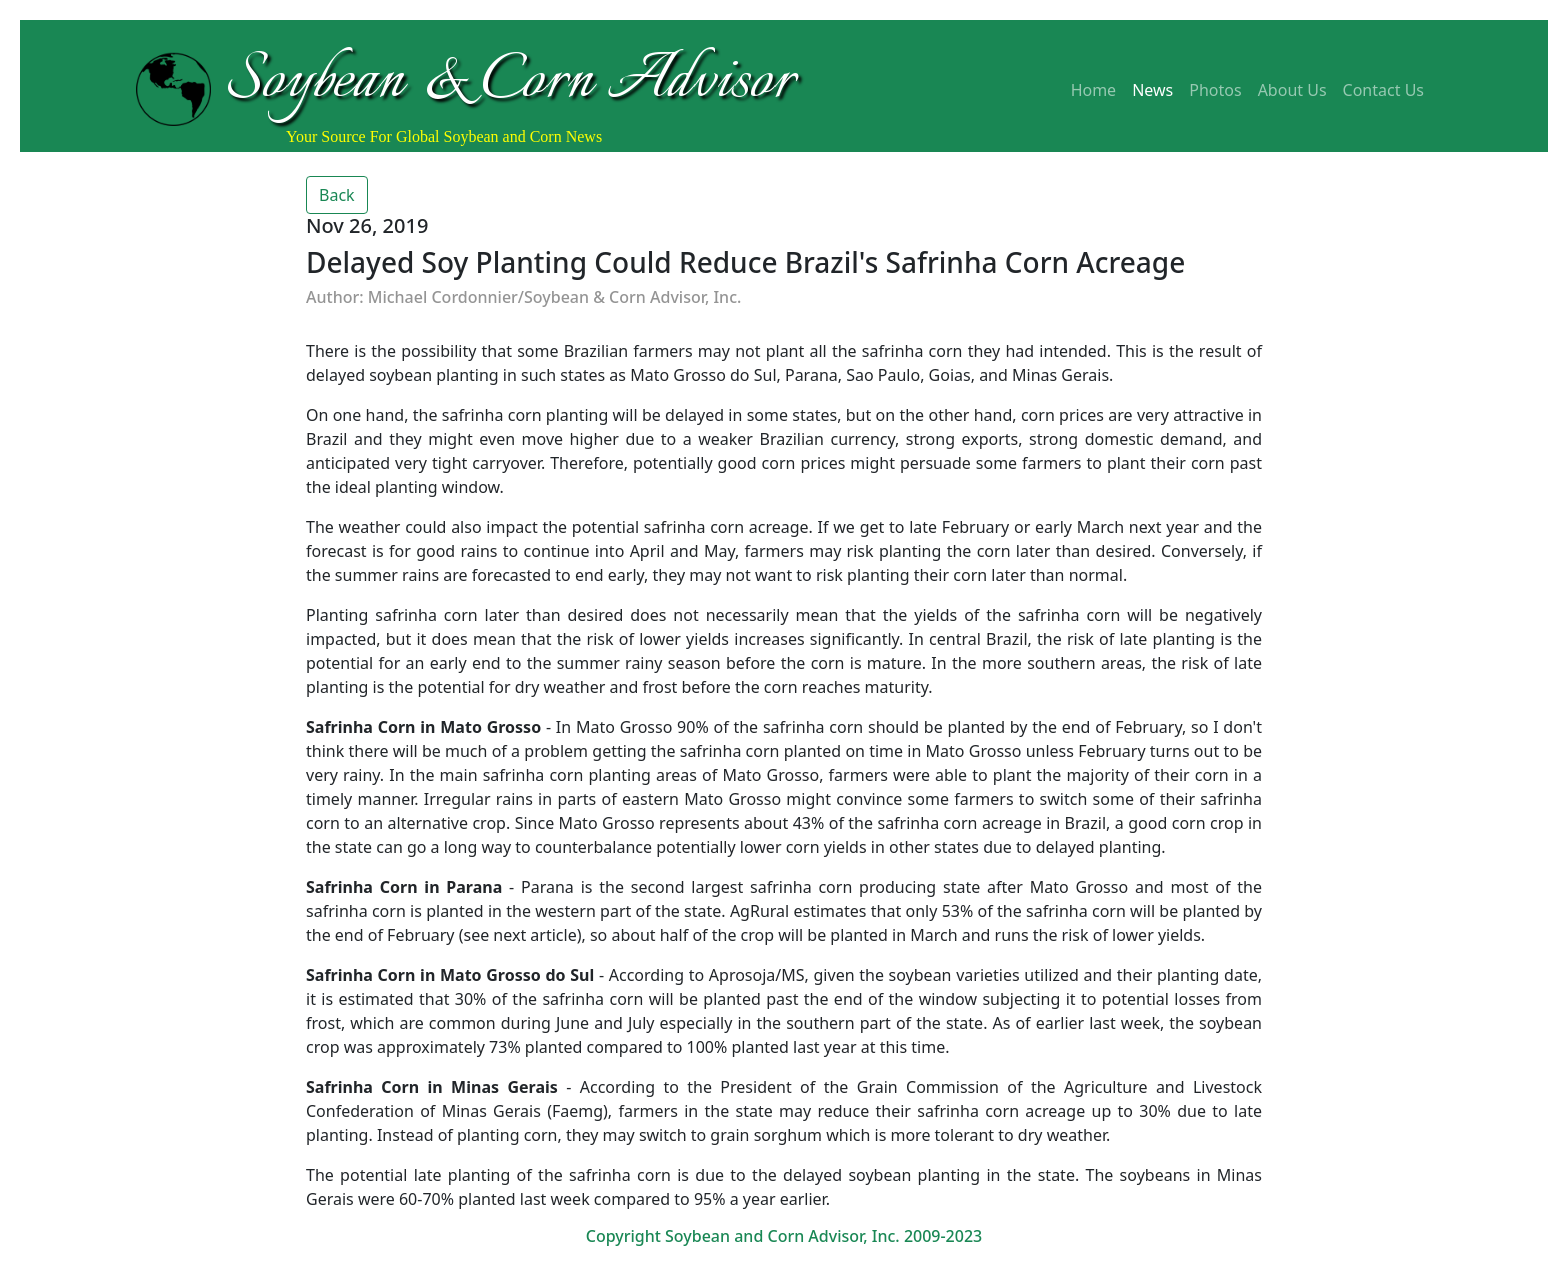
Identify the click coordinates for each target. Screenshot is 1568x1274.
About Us (1292, 90)
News (1152, 90)
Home (1094, 90)
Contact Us (1383, 90)
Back (337, 195)
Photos (1215, 90)
